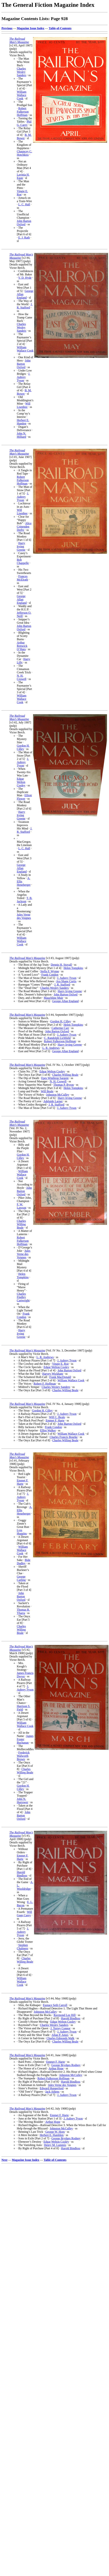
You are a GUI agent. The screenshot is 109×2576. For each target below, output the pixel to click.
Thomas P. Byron (63, 1084)
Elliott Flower (24, 797)
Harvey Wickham (52, 1373)
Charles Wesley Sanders (21, 72)
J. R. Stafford (25, 306)
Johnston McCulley (57, 1094)
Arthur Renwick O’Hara (22, 646)
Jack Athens (52, 2091)
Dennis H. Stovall (61, 964)
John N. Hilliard (21, 435)
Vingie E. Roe (60, 1363)
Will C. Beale (57, 1417)
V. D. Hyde (25, 277)
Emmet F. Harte (55, 1420)
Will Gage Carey (24, 1913)
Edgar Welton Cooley (21, 782)
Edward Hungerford (51, 2088)
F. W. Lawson (21, 1206)
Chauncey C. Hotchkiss (24, 153)
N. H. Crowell (21, 677)
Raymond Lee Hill (65, 2015)
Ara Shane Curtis (66, 981)
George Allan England (22, 599)
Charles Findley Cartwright (23, 1297)
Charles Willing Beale (65, 1074)
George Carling (21, 1578)
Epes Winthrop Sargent (55, 1078)
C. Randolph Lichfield (57, 1037)
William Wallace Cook (21, 95)
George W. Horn (55, 2131)
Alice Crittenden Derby (24, 526)
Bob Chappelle (23, 561)
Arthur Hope (56, 2068)
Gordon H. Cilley (23, 747)
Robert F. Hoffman (45, 1383)
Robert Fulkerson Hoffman (23, 112)
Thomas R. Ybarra (23, 1611)
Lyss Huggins (22, 1532)
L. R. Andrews (50, 1047)
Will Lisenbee (23, 405)
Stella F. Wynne (49, 971)
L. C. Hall (24, 204)
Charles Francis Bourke (64, 1437)
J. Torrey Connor (60, 2028)
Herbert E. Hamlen (23, 422)
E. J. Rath (24, 237)
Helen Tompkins (73, 968)
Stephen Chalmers (22, 1947)
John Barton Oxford (24, 222)
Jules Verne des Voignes (24, 916)
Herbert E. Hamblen (52, 2135)
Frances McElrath (22, 578)
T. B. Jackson (24, 899)
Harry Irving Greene (21, 546)
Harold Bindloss (22, 1874)
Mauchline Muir (53, 997)
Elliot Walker (48, 1430)
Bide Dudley (23, 1561)
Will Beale (47, 1091)
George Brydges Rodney (66, 2065)
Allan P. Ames (60, 2034)
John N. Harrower (22, 1800)
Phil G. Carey (24, 123)
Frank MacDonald (60, 1377)
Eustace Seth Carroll (55, 2005)
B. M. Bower (24, 136)
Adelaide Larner (53, 1101)
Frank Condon (49, 974)
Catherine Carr (60, 1028)
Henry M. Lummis (55, 2145)
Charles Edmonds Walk (60, 2038)
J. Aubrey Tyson (23, 377)
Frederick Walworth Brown (23, 1756)
